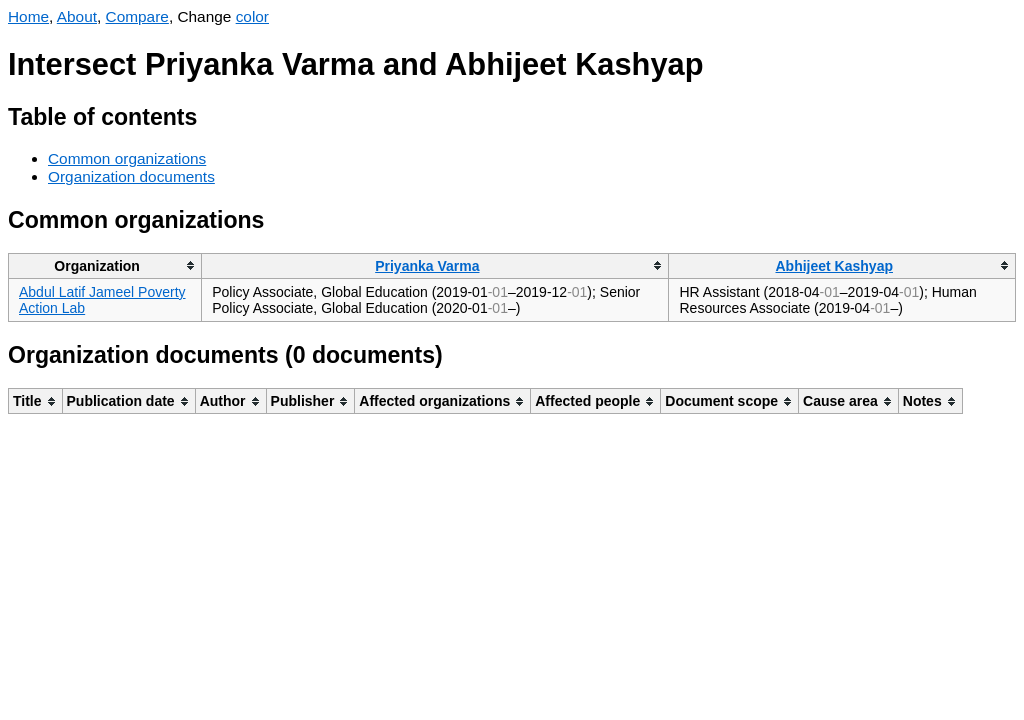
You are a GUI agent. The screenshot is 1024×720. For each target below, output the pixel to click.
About (77, 16)
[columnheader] (105, 265)
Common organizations (127, 158)
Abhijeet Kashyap (834, 266)
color (252, 16)
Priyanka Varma (427, 266)
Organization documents (131, 176)
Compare (137, 16)
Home (28, 16)
